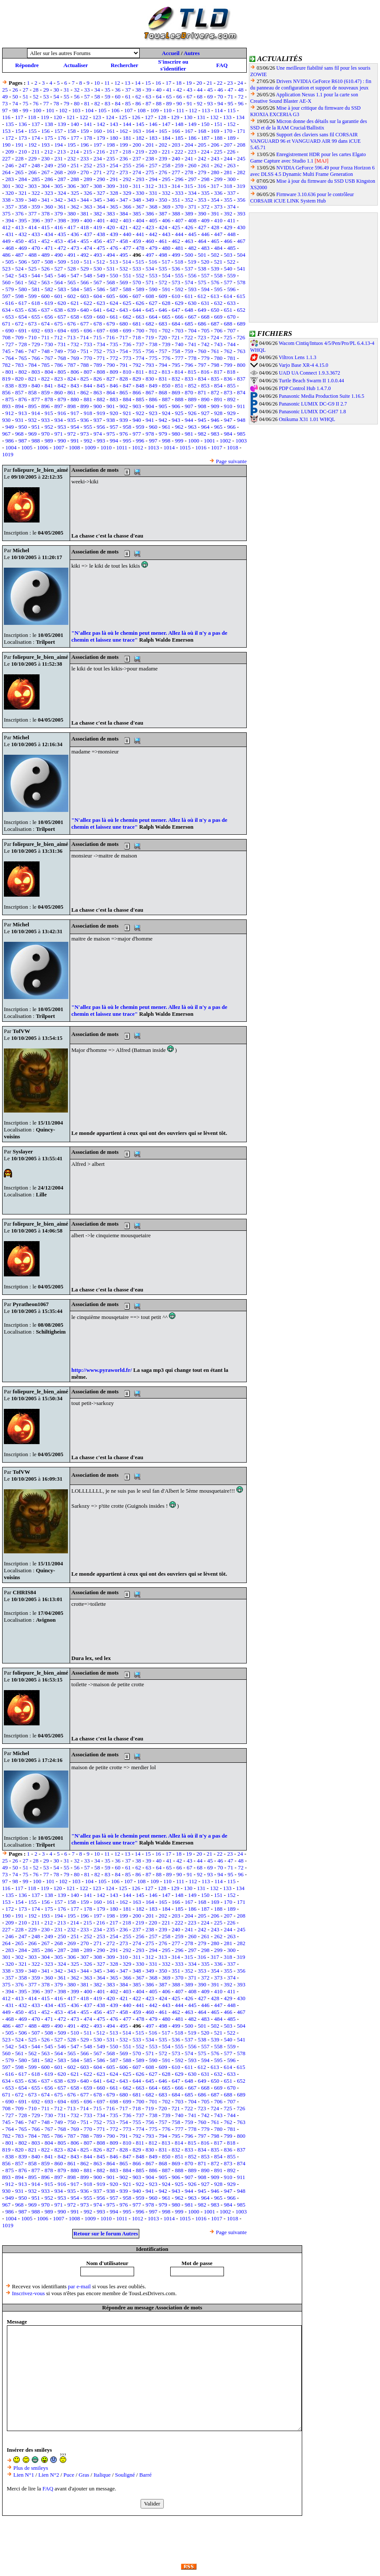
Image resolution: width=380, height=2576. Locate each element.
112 (193, 110)
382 (97, 213)
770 (88, 358)
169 (215, 131)
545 (49, 275)
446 (205, 234)
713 (71, 337)
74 (15, 103)
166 (176, 131)
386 (150, 213)
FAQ (221, 65)
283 (10, 179)
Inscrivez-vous (28, 2293)
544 (35, 275)
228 (19, 158)
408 (192, 220)
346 (111, 200)
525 (32, 268)
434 (49, 234)
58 (97, 96)
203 (176, 144)
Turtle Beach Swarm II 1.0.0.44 (311, 381)
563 (45, 282)
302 (19, 186)
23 (230, 83)
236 (124, 158)
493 (97, 255)
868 (163, 392)
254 (114, 165)
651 (228, 310)
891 (218, 399)
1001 (209, 440)
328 (114, 193)
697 (101, 330)
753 (111, 351)
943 (176, 420)
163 (136, 131)
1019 (7, 454)
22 (220, 83)
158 (71, 131)
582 (49, 289)
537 (189, 268)
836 (228, 378)
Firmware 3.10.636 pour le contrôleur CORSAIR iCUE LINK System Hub (302, 197)
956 (101, 427)
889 (192, 399)
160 (97, 131)
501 (202, 255)
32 (77, 89)
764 (10, 358)
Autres (191, 53)
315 (188, 186)
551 (127, 275)
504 (241, 255)
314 (176, 186)
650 (215, 310)
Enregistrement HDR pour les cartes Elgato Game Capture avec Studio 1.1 (308, 157)
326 (88, 193)
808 (101, 372)
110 (167, 110)
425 (176, 227)
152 (231, 124)
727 (10, 344)
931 (19, 420)
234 (97, 158)
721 (176, 337)
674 (45, 323)
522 (231, 261)
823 (58, 378)
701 (153, 330)
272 (111, 172)
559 (231, 275)
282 (241, 172)
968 (19, 433)
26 (15, 89)
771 (101, 358)
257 (153, 165)
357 (10, 206)
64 (159, 96)
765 (22, 358)
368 (153, 206)
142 (101, 124)
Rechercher (124, 65)
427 (202, 227)
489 (45, 255)
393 (241, 213)
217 (114, 151)
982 (202, 433)
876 (22, 399)
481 (179, 248)
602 (71, 296)
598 (19, 296)
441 (140, 234)
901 (111, 406)
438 (101, 234)
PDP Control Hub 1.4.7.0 (305, 388)
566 (84, 282)
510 (74, 261)
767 (49, 358)
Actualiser (76, 65)
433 (35, 234)
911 (241, 406)
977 (136, 433)
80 (77, 103)
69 (210, 96)
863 (97, 392)
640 (84, 310)
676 (71, 323)
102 (63, 110)
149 (192, 124)
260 (192, 165)
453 (58, 241)
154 (19, 131)
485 (231, 248)
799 (228, 365)
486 (6, 255)
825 (84, 378)
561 (19, 282)
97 (5, 110)
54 (56, 96)
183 (153, 138)
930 (6, 420)
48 (240, 89)
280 (215, 172)
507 (35, 261)
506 (22, 261)
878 (49, 399)
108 (141, 110)
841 (49, 385)
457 (111, 241)
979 (163, 433)
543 (22, 275)
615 (241, 296)
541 (241, 268)
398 (62, 220)
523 (6, 268)
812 (153, 372)
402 (114, 220)
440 (127, 234)
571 (150, 282)
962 (179, 427)
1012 (137, 447)
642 (111, 310)
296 (179, 179)
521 (218, 261)
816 (205, 372)
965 (218, 427)
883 (114, 399)
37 (128, 89)
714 (84, 337)
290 (101, 179)
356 (241, 200)
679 (111, 323)
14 (138, 83)
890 (205, 399)
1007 (58, 447)
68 (199, 96)
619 (49, 303)
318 (228, 186)
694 (62, 330)
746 (19, 351)
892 (231, 399)
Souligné (125, 2474)
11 (107, 83)
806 (74, 372)
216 (101, 151)
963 (192, 427)
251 (74, 165)
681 (136, 323)
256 (140, 165)
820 (19, 378)
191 (19, 144)
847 (127, 385)
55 (66, 96)
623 (101, 303)
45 (210, 89)
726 (241, 337)
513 (114, 261)
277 (176, 172)
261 (205, 165)
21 (209, 83)
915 (49, 413)
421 (124, 227)
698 (114, 330)
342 (58, 200)
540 (228, 268)
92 (199, 103)
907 (189, 406)
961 (166, 427)
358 (22, 206)
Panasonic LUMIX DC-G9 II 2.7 (313, 404)
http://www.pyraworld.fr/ (101, 1370)
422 (136, 227)
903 (136, 406)
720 (163, 337)
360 (49, 206)
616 (10, 303)
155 (32, 131)
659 (88, 317)
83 (107, 103)
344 (84, 200)
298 (205, 179)
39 (148, 89)
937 (97, 420)
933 (45, 420)
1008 (74, 447)
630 (192, 303)
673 (32, 323)
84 (117, 103)
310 (124, 186)
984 (228, 433)
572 (163, 282)
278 (189, 172)
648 (189, 310)
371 (192, 206)
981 (189, 433)
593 (192, 289)
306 (71, 186)
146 (153, 124)
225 (218, 151)
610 (176, 296)
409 (205, 220)
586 (101, 289)
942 (163, 420)
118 (32, 117)
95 (230, 103)
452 (45, 241)
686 (202, 323)
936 (84, 420)
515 (140, 261)
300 (231, 179)
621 (74, 303)
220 (153, 151)
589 (140, 289)
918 (88, 413)
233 (84, 158)
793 (150, 365)
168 (202, 131)
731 (62, 344)
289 (88, 179)
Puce (69, 2474)
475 (101, 248)
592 (179, 289)
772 (114, 358)
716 (110, 337)
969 (32, 433)
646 (163, 310)
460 (150, 241)
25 (5, 89)
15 (148, 83)
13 (127, 83)
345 (97, 200)
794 (163, 365)
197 (97, 144)
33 (87, 89)
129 (175, 117)
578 (241, 282)
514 (127, 261)
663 (140, 317)
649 (202, 310)
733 (88, 344)
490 (58, 255)
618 (35, 303)
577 (228, 282)
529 (84, 268)
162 (124, 131)
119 (45, 117)
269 (71, 172)
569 (124, 282)
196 (84, 144)
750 (71, 351)
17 (168, 83)
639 (71, 310)
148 (179, 124)
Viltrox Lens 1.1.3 (297, 357)
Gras (84, 2474)
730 (49, 344)
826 (97, 378)
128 (162, 117)
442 (153, 234)
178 (88, 138)
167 (189, 131)
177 (74, 138)
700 (140, 330)
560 (6, 282)
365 (114, 206)
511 (88, 261)
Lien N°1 (23, 2474)
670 (231, 317)
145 (140, 124)
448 (231, 234)
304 (45, 186)
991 (74, 440)
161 (111, 131)
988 (35, 440)
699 (127, 330)
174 (35, 138)
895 (32, 406)
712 (58, 337)
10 (97, 83)
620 (62, 303)
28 (36, 89)
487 (19, 255)
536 (176, 268)
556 (192, 275)
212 (48, 151)
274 (136, 172)
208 (241, 144)
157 (58, 131)
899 (84, 406)
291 (114, 179)
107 (128, 110)
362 (74, 206)
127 (149, 117)
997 (153, 440)
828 (124, 378)
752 (97, 351)
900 (97, 406)
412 (6, 227)
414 (32, 227)
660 (101, 317)
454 (71, 241)
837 (241, 378)
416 (58, 227)
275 (150, 172)
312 (149, 186)
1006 (42, 447)
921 (127, 413)
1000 (193, 440)
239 (163, 158)
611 (189, 296)
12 (117, 83)
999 (179, 440)
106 (115, 110)
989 (49, 440)
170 (228, 131)
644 (136, 310)
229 (32, 158)
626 (140, 303)
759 (189, 351)
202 (163, 144)
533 (136, 268)
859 (45, 392)
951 (35, 427)
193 (45, 144)
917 (74, 413)
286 (49, 179)
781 (231, 358)
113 (206, 110)
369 (166, 206)
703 (179, 330)
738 (153, 344)
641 (97, 310)
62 (138, 96)
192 (32, 144)
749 (58, 351)
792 (136, 365)
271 (97, 172)
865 (124, 392)
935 (71, 420)
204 (189, 144)
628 (166, 303)
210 (22, 151)
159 (84, 131)
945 (202, 420)
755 (136, 351)
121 (71, 117)
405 (153, 220)
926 (192, 413)
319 (241, 186)
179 (101, 138)
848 (140, 385)
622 (88, 303)
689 (241, 323)
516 (153, 261)
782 (6, 365)
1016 (200, 447)
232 (71, 158)
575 (202, 282)
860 (58, 392)
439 (114, 234)
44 (199, 89)
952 (49, 427)
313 (163, 186)
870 (189, 392)
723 (202, 337)
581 (35, 289)
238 (150, 158)
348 (136, 200)
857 (19, 392)
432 (22, 234)
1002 (225, 440)
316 (202, 186)
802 (22, 372)
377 (32, 213)
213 (62, 151)
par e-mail (79, 2286)
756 (150, 351)
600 (45, 296)
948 (241, 420)
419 (97, 227)
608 (150, 296)
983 (215, 433)
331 (153, 193)
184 (166, 138)
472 (62, 248)
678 (97, 323)
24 (240, 83)
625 (127, 303)
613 (215, 296)
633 (231, 303)
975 (111, 433)
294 (153, 179)
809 (114, 372)
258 (166, 165)
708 (6, 337)
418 (84, 227)
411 (231, 220)
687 (215, 323)
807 (88, 372)
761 (215, 351)
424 (163, 227)
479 (153, 248)
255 (127, 165)
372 (205, 206)
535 (163, 268)
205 (202, 144)
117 (19, 117)
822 (45, 378)
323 (49, 193)
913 (22, 413)
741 (192, 344)
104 (89, 110)
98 (15, 110)
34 (97, 89)
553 (153, 275)
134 (240, 117)
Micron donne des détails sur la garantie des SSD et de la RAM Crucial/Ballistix (308, 124)
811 (140, 372)
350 (163, 200)
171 (241, 131)
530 (97, 268)
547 (74, 275)
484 (218, 248)
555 (179, 275)
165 (163, 131)
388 (176, 213)
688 (228, 323)
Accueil (171, 53)
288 (74, 179)
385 (136, 213)
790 (111, 365)
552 (140, 275)
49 (5, 96)
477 (127, 248)
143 (114, 124)
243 (215, 158)
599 (32, 296)
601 (58, 296)
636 (32, 310)
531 (111, 268)
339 (19, 200)
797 (202, 365)
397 (49, 220)
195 (71, 144)
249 (49, 165)
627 (153, 303)
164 (150, 131)
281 (228, 172)
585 (88, 289)
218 (127, 151)
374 (231, 206)
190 (6, 144)
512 (101, 261)
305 (58, 186)
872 (215, 392)
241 (189, 158)
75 (25, 103)
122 (84, 117)
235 (111, 158)
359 (35, 206)
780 (218, 358)
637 (45, 310)
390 (202, 213)
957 (114, 427)
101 (50, 110)
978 (150, 433)
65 (169, 96)
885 (140, 399)
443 (166, 234)
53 (46, 96)
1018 (232, 447)
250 (62, 165)
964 (205, 427)
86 (138, 103)
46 (220, 89)
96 (240, 103)
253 (101, 165)
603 (84, 296)
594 (205, 289)
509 (62, 261)
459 (136, 241)
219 (140, 151)
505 (10, 261)
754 (124, 351)
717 (124, 337)
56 (77, 96)
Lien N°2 (48, 2474)
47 (230, 89)
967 (6, 433)
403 (127, 220)
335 (205, 193)
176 (62, 138)
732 (74, 344)
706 (218, 330)
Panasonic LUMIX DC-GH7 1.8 (312, 412)
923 (153, 413)
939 (124, 420)
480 (166, 248)
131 (201, 117)
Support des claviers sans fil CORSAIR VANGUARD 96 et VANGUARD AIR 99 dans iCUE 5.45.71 (305, 141)
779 (205, 358)
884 (127, 399)
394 (10, 220)
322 (35, 193)
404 (140, 220)
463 (189, 241)
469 (22, 248)
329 (127, 193)
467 (241, 241)
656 (49, 317)
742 (205, 344)
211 (35, 151)
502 (215, 255)
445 (192, 234)
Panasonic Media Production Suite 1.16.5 (322, 396)
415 (45, 227)
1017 (216, 447)
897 (58, 406)
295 (166, 179)
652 (241, 310)
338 (6, 200)
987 (22, 440)
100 (37, 110)
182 (140, 138)
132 (214, 117)
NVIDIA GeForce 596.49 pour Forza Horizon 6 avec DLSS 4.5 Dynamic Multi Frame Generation (312, 171)
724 (215, 337)
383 (111, 213)
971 (58, 433)
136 (22, 124)
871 (202, 392)
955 (88, 427)
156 (45, 131)
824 (71, 378)
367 (140, 206)
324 (62, 193)
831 (163, 378)
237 (136, 158)
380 (71, 213)
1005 (26, 447)
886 (153, 399)
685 (189, 323)
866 (136, 392)
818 (231, 372)
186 (192, 138)
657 (62, 317)
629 (179, 303)
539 (215, 268)
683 (163, 323)
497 (150, 255)
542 (10, 275)
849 (153, 385)
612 (202, 296)
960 (153, 427)
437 (88, 234)
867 (150, 392)
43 (189, 89)
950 (22, 427)
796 (189, 365)
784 (32, 365)
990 (62, 440)
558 (218, 275)
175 (49, 138)
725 (228, 337)
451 (32, 241)
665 (166, 317)
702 (166, 330)
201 (150, 144)
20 (199, 83)
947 (228, 420)
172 (10, 138)
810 (127, 372)
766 (35, 358)
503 (228, 255)
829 (136, 378)
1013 (153, 447)
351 (176, 200)
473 (74, 248)
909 (215, 406)
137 (35, 124)
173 (22, 138)
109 (154, 110)
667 (192, 317)
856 (6, 392)
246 (10, 165)
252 (88, 165)
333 (179, 193)
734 (101, 344)
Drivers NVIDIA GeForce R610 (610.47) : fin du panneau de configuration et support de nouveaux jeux (310, 84)
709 (19, 337)
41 (169, 89)
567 (97, 282)
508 (49, 261)
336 (218, 193)
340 (32, 200)
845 (101, 385)
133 (227, 117)
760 (202, 351)
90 (179, 103)
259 (179, 165)
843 (74, 385)
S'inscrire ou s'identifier (173, 65)
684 (176, 323)
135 (10, 124)
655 (35, 317)
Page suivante (231, 461)
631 (205, 303)
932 (32, 420)
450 (19, 241)
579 (10, 289)
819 (6, 378)
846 (114, 385)
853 (205, 385)
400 (88, 220)
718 (136, 337)
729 (35, 344)
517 (166, 261)
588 (127, 289)
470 (35, 248)
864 (111, 392)
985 (241, 433)
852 (192, 385)
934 (58, 420)
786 (58, 365)
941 (150, 420)
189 (231, 138)
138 (49, 124)
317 (215, 186)
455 (84, 241)
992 (88, 440)
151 (218, 124)
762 (228, 351)
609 (163, 296)
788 (84, 365)
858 (32, 392)
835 (215, 378)
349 (150, 200)
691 (22, 330)
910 (228, 406)
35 (107, 89)
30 (56, 89)
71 (230, 96)
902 (124, 406)
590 (153, 289)
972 (71, 433)
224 (205, 151)
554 (166, 275)
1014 (169, 447)
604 (97, 296)
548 (88, 275)
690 (10, 330)
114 (219, 110)
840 (35, 385)
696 (88, 330)
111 (180, 110)
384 (124, 213)
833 (189, 378)
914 (35, 413)
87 (148, 103)
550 (114, 275)
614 (228, 296)
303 (32, 186)
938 (111, 420)
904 (150, 406)
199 (124, 144)
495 (124, 255)
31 (66, 89)
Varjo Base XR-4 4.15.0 (303, 365)
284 (22, 179)
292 (127, 179)
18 (178, 83)
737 (140, 344)
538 (202, 268)
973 (84, 433)
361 (62, 206)
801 (10, 372)
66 (179, 96)
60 (117, 96)
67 (189, 96)
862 (84, 392)
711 (45, 337)
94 (220, 103)
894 (19, 406)
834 (202, 378)
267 (45, 172)
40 (159, 89)
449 (6, 241)
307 (84, 186)
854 (218, 385)
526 (45, 268)
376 (19, 213)
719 (149, 337)
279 (202, 172)
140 (74, 124)
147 (166, 124)
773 (127, 358)
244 (228, 158)
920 (114, 413)
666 (179, 317)
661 (114, 317)
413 (19, 227)
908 (202, 406)
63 (148, 96)
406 (166, 220)
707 (231, 330)
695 (74, 330)
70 (220, 96)
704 (192, 330)
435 (62, 234)
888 (179, 399)
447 (218, 234)
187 (205, 138)
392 (228, 213)
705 (205, 330)
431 (10, 234)
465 (215, 241)
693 (49, 330)
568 (111, 282)
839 (22, 385)
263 (231, 165)
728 (22, 344)
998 (166, 440)
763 (241, 351)
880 (74, 399)
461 (163, 241)
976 (124, 433)
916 (62, 413)
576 (215, 282)
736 (127, 344)
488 (32, 255)
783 (19, 365)
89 (169, 103)
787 (71, 365)
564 (58, 282)
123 (97, 117)
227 (6, 158)
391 (215, 213)
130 (188, 117)
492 (84, 255)
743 (218, 344)
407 (179, 220)
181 (127, 138)
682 (150, 323)
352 (189, 200)
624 (114, 303)
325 (74, 193)
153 (6, 131)
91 (189, 103)
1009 (90, 447)
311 (136, 186)
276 (163, 172)
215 (87, 151)
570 (136, 282)
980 (176, 433)
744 (231, 344)
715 (97, 337)
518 (179, 261)
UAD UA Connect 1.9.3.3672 (309, 373)
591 (166, 289)
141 (88, 124)
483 (205, 248)
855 (231, 385)
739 (166, 344)
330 (140, 193)
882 (101, 399)
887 (166, 399)
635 (19, 310)
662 (127, 317)
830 (150, 378)
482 (192, 248)
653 (10, 317)
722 (188, 337)
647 (176, 310)
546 (62, 275)
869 (176, 392)
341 (45, 200)
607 (136, 296)
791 (124, 365)
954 (74, 427)
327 (101, 193)
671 (6, 323)
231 (58, 158)
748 (45, 351)
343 (71, 200)
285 (35, 179)
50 (15, 96)
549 (101, 275)
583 (62, 289)
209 (10, 151)
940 (136, 420)
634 (6, 310)
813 (166, 372)
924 (166, 413)
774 (140, 358)
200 (136, 144)
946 (215, 420)
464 (202, 241)
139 (62, 124)
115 (231, 110)
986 (10, 440)
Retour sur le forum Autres (106, 2233)
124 (110, 117)
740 (179, 344)
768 (62, 358)
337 (231, 193)
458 (124, 241)
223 (192, 151)
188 (218, 138)
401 (101, 220)
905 (163, 406)
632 (218, 303)
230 (45, 158)
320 (10, 193)
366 (127, 206)
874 (241, 392)
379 (58, 213)
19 (189, 83)
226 (231, 151)
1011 (122, 447)
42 (179, 89)
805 (62, 372)
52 (36, 96)
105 (102, 110)
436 (74, 234)
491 (71, 255)
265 (19, 172)
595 (218, 289)
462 (176, 241)
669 (218, 317)
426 (189, 227)
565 (71, 282)
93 (210, 103)
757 (163, 351)
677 (84, 323)
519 (192, 261)
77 (46, 103)
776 (166, 358)
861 (71, 392)
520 (205, 261)
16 (158, 83)
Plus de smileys (30, 2468)
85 (128, 103)
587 (114, 289)
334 (192, 193)
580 (22, 289)
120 (58, 117)
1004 (11, 447)
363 (88, 206)
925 (179, 413)
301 (6, 186)
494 (111, 255)
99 (25, 110)
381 (84, 213)
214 (74, 151)
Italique (102, 2474)
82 (97, 103)
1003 (241, 440)
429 (228, 227)
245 (241, 158)
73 (5, 103)
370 (179, 206)
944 (189, 420)
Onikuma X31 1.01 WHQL (307, 419)
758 (176, 351)
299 (218, 179)
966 (231, 427)
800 (241, 365)
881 (88, 399)
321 (22, 193)
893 (6, 406)
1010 (106, 447)
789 (97, 365)
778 (192, 358)
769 (74, 358)
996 (140, 440)
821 (32, 378)
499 (176, 255)
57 (87, 96)
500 (189, 255)
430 (241, 227)
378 (45, 213)
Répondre (27, 65)
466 (228, 241)
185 (179, 138)
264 (6, 172)
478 (140, 248)
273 (124, 172)
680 (124, 323)
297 (192, 179)
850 (166, 385)
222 (179, 151)
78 (56, 103)
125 (123, 117)
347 (124, 200)
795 (176, 365)
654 (22, 317)
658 (74, 317)
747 (32, 351)
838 (10, 385)
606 (124, 296)
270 (84, 172)
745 (6, 351)
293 (140, 179)
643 (124, 310)
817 (218, 372)
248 (35, 165)
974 (97, 433)
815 (192, 372)
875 (10, 399)
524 (19, 268)
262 (218, 165)
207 (228, 144)
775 (153, 358)
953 (62, 427)
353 (202, 200)
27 (25, 89)
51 (25, 96)
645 (150, 310)
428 (215, 227)
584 (74, 289)
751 (84, 351)
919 (101, 413)
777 (179, 358)
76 (36, 103)
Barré (145, 2474)
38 (138, 89)
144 (127, 124)
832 (176, 378)
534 (150, 268)
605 (111, 296)
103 (76, 110)
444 (179, 234)
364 (101, 206)
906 (176, 406)
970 (45, 433)
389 (189, 213)
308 (97, 186)
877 (35, 399)
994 (114, 440)
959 (140, 427)
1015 (184, 447)
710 (32, 337)
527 (58, 268)
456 (97, 241)
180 (114, 138)
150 (205, 124)
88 (159, 103)
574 (189, 282)
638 (58, 310)
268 (58, 172)
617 (22, 303)
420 (111, 227)
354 (215, 200)
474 (88, 248)
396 (35, 220)
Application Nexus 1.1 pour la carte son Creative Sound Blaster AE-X (304, 98)
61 (128, 96)
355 (228, 200)
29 (46, 89)
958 (127, 427)
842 (62, 385)
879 (62, 399)
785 (45, 365)
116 (6, 117)
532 (124, 268)
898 (71, 406)
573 (176, 282)
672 (19, 323)
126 (136, 117)
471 (49, 248)
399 (74, 220)
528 (71, 268)
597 (6, 296)
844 (88, 385)
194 (58, 144)
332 (166, 193)
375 (6, 213)
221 (166, 151)
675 (58, 323)
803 (35, 372)
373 (218, 206)
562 (32, 282)
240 (176, 158)
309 (111, 186)
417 (71, 227)
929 (231, 413)
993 (101, 440)
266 (32, 172)
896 (45, 406)
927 (205, 413)
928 (218, 413)
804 (49, 372)
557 (205, 275)
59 (107, 96)
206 (215, 144)
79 (66, 103)
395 (22, 220)
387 (163, 213)
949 (10, 427)
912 (10, 413)
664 (153, 317)
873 (228, 392)
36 (117, 89)
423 (150, 227)
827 (111, 378)
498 (163, 255)
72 (240, 96)
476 (114, 248)
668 (205, 317)
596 (231, 289)
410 (218, 220)
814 (179, 372)
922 (140, 413)
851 (179, 385)
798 (215, 365)
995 (127, 440)
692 (35, 330)
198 (111, 144)
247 (22, 165)
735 (114, 344)
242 (202, 158)
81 (87, 103)
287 (62, 179)
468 (10, 248)
